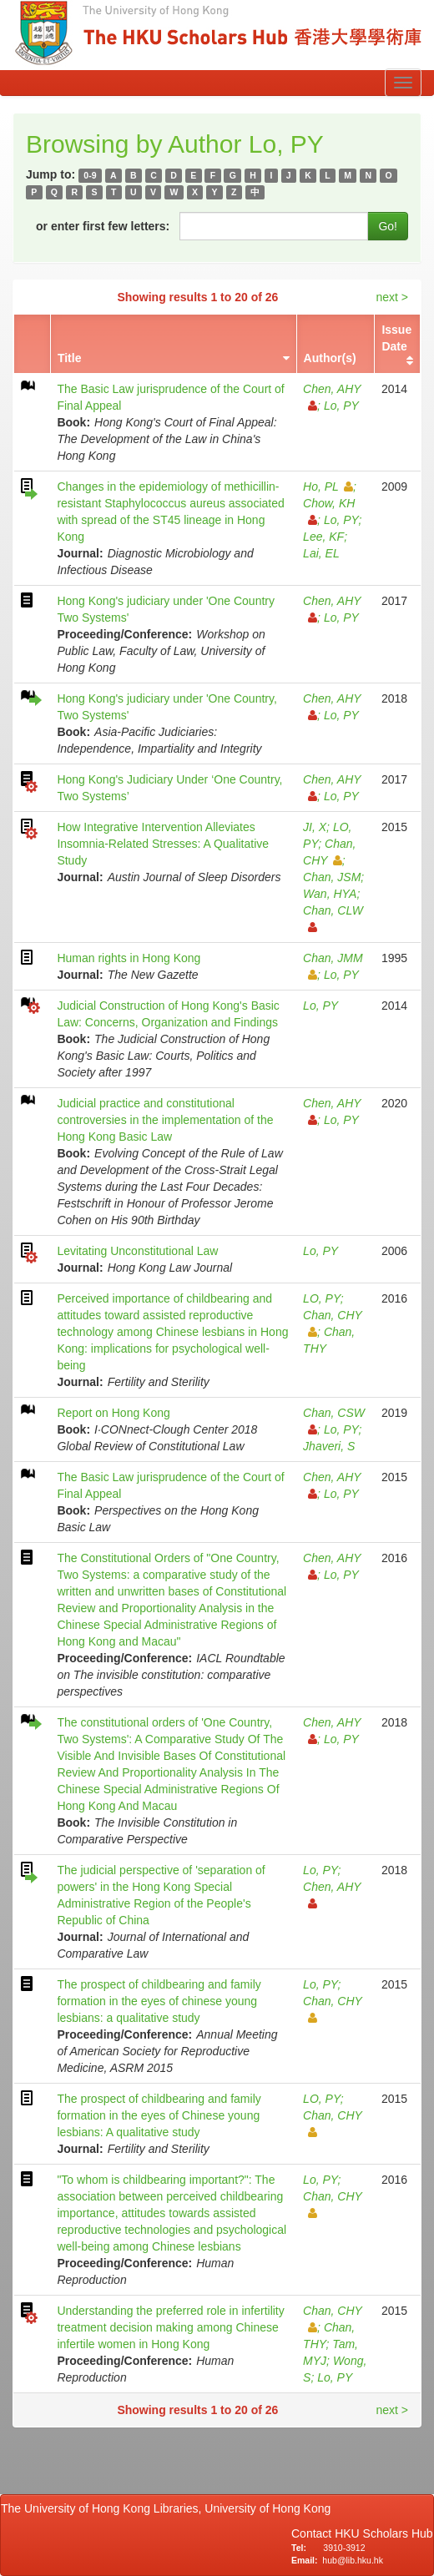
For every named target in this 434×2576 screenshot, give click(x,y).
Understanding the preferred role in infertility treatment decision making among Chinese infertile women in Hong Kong (170, 2327)
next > (392, 297)
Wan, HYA (329, 893)
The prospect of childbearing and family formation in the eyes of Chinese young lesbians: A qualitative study (158, 2115)
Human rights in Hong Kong (128, 958)
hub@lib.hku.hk (352, 2560)
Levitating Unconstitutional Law (137, 1251)
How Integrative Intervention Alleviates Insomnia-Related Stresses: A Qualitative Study (163, 843)
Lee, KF (323, 536)
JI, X (314, 827)
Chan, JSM (332, 877)
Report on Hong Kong (113, 1412)
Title (70, 358)
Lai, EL (321, 553)
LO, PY (322, 1298)
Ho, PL (328, 486)
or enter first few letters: (102, 226)
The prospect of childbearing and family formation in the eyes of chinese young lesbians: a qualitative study (158, 2001)
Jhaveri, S (329, 1446)
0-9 (89, 175)
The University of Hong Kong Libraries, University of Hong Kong (169, 2508)
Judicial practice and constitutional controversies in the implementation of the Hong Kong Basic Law (165, 1119)
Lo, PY (341, 405)
